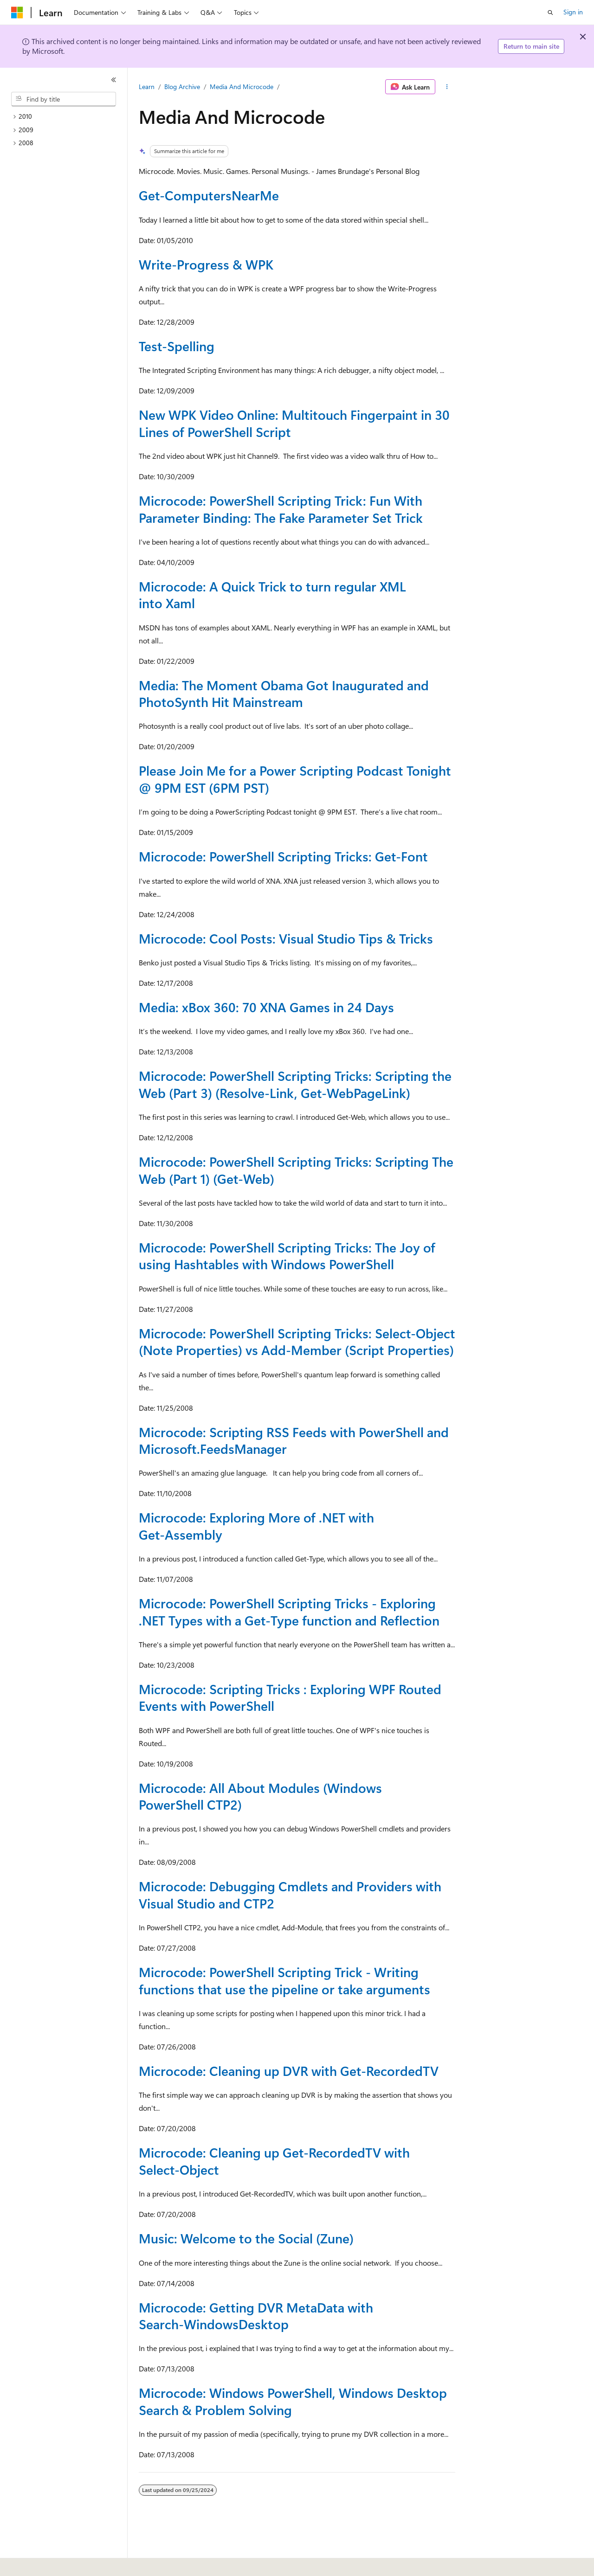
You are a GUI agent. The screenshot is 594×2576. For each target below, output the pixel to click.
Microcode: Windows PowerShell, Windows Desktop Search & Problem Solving (293, 2401)
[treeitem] (67, 116)
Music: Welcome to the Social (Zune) (246, 2238)
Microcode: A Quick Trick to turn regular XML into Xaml (272, 594)
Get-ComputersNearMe (209, 195)
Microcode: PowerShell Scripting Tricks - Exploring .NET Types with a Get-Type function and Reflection (289, 1611)
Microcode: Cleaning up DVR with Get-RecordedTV (289, 2070)
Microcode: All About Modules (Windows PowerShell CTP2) (260, 1796)
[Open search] (550, 12)
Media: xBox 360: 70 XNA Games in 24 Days (266, 1006)
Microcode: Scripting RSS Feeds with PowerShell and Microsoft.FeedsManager (294, 1440)
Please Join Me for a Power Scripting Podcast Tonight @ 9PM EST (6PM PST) (295, 779)
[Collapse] (113, 79)
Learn (147, 86)
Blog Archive (182, 86)
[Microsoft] (17, 12)
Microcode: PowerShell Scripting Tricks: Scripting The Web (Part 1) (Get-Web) (296, 1170)
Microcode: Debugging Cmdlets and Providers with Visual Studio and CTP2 (290, 1894)
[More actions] (447, 86)
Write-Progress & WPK (206, 264)
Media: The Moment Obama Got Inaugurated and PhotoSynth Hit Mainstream (284, 693)
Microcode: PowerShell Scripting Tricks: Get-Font (283, 856)
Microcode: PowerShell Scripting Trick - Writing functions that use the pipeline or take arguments (284, 1980)
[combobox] (63, 99)
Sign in (573, 11)
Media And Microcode (241, 86)
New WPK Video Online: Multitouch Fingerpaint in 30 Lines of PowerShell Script (294, 423)
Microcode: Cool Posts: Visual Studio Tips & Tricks (286, 938)
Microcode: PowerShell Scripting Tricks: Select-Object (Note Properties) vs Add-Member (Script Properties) (297, 1341)
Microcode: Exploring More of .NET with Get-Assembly (256, 1525)
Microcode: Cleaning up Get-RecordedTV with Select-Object (274, 2161)
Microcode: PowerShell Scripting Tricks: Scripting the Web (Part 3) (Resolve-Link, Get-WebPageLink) (295, 1084)
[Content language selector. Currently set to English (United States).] (53, 2562)
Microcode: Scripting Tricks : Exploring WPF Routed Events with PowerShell (290, 1697)
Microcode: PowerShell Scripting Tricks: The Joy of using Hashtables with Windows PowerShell (287, 1255)
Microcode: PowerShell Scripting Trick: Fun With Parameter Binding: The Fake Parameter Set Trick (281, 509)
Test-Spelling (176, 345)
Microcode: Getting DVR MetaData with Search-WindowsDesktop (256, 2315)
